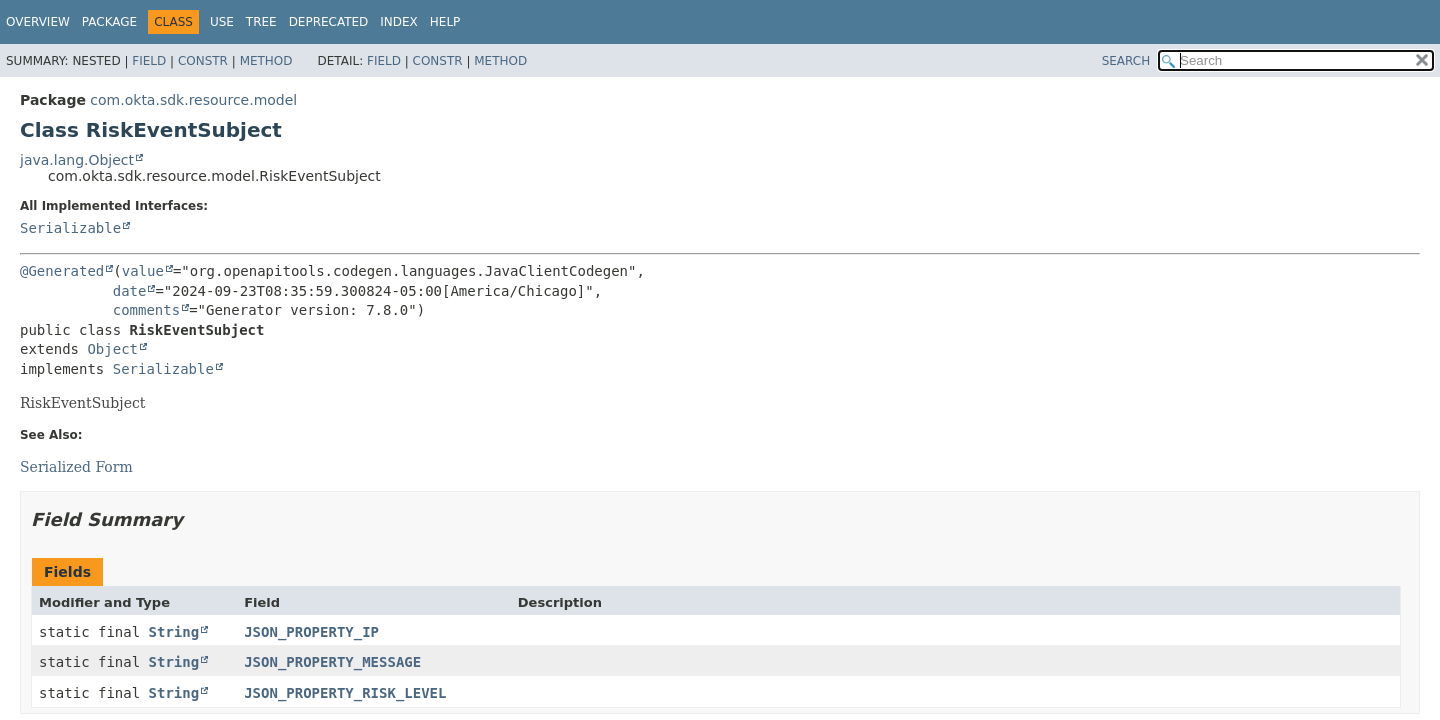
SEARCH (1126, 61)
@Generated (62, 271)
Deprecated (329, 22)
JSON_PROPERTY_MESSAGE (332, 662)
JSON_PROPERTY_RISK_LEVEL (345, 693)
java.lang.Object (77, 160)
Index (399, 22)
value (143, 271)
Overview (38, 22)
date (130, 291)
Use (222, 22)
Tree (261, 22)
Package (109, 22)
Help (445, 22)
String (174, 632)
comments (146, 310)
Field (149, 61)
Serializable (70, 228)
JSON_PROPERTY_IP (311, 632)
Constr (203, 61)
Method (266, 61)
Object (112, 349)
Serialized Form (76, 467)
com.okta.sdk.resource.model (193, 100)
